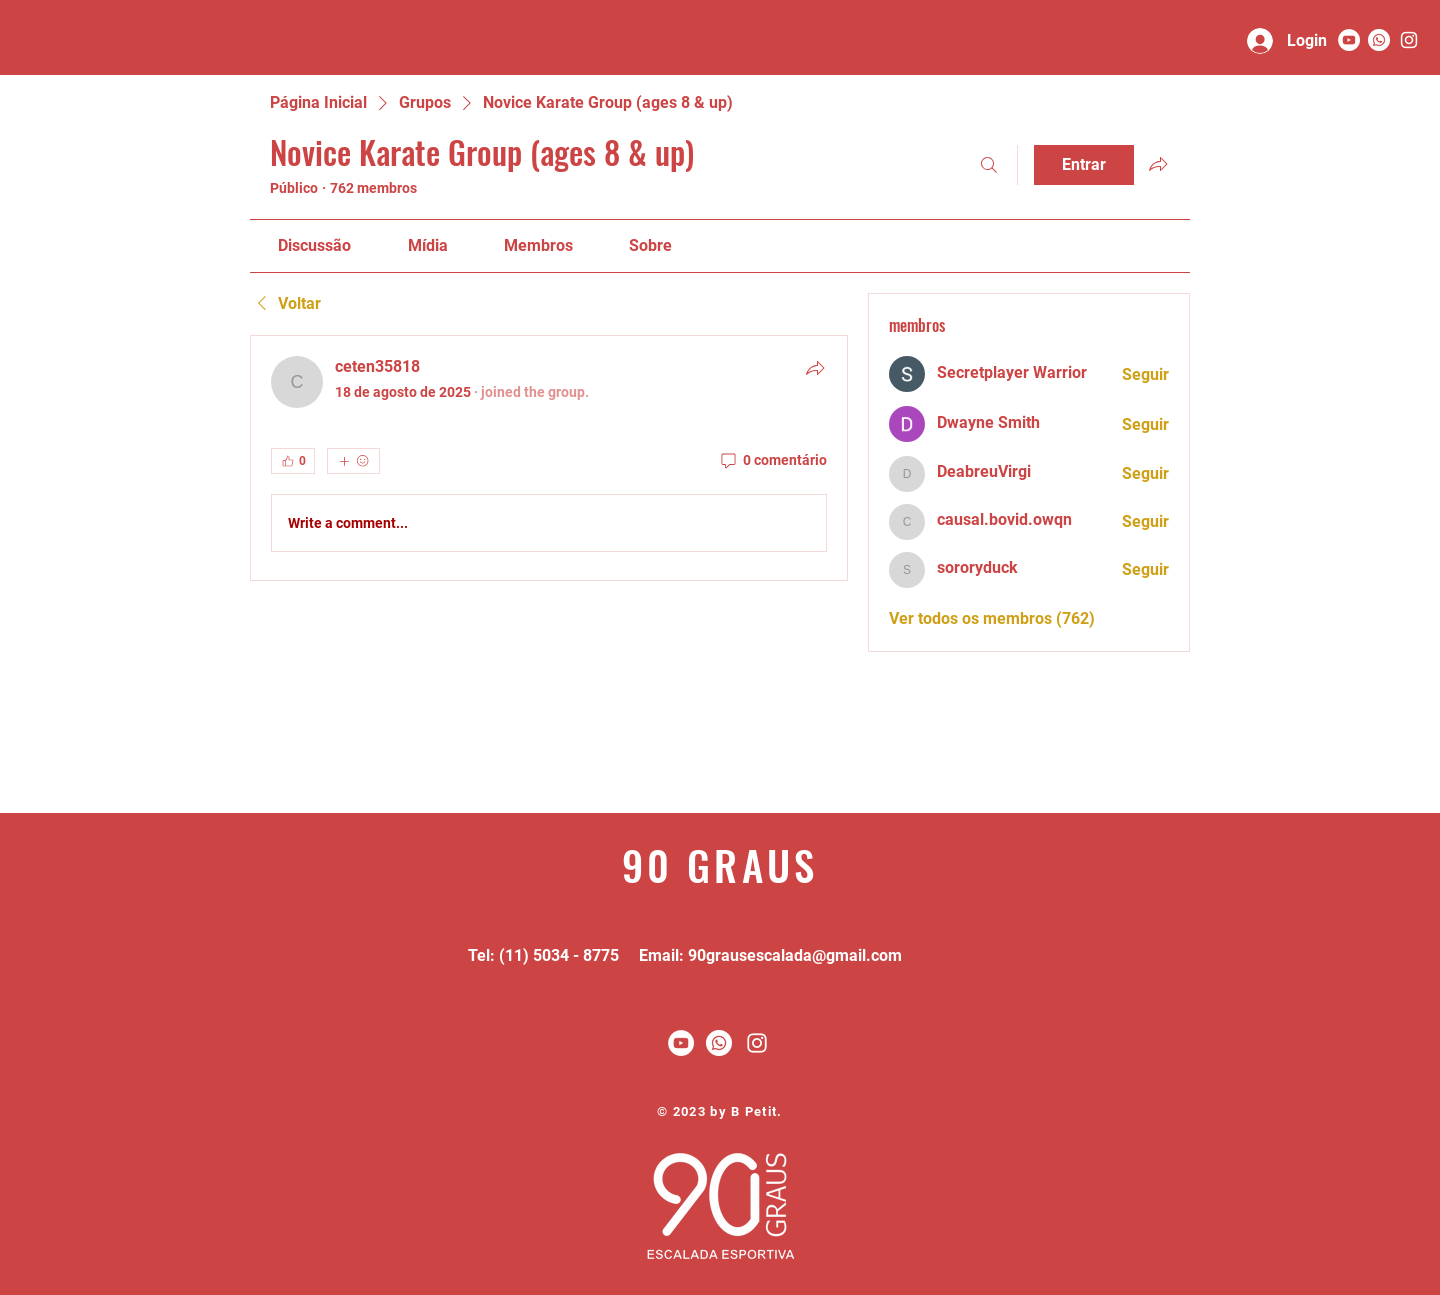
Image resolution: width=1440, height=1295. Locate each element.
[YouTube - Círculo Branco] (1349, 40)
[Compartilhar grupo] (1158, 164)
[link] (314, 245)
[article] (549, 458)
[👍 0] (293, 461)
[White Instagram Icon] (757, 1043)
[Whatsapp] (1379, 40)
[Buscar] (989, 165)
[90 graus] (1409, 40)
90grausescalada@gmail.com (795, 955)
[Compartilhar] (815, 368)
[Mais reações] (353, 461)
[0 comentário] (772, 461)
